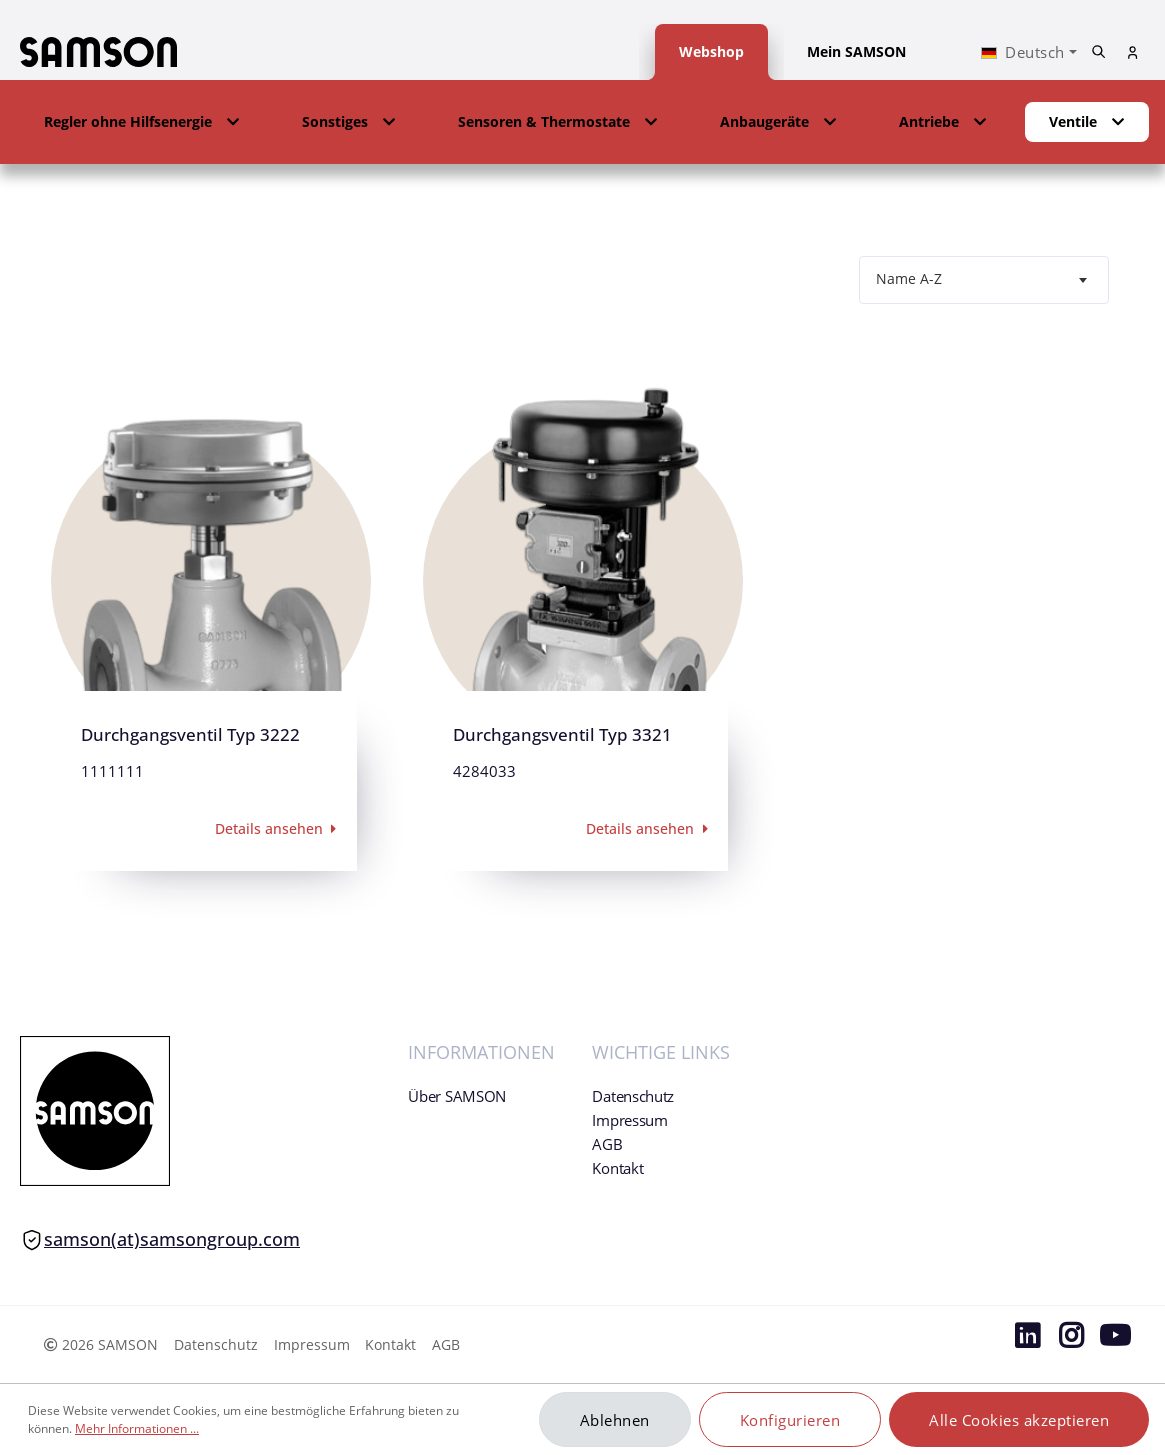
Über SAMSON (457, 1096)
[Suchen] (1099, 51)
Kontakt (617, 1168)
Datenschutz (633, 1096)
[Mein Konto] (1133, 52)
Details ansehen (278, 828)
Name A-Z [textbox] (909, 278)
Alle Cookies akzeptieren (1019, 1420)
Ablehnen (615, 1420)
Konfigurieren (790, 1420)
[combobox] (984, 280)
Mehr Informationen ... (137, 1428)
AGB (607, 1144)
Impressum (629, 1120)
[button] (142, 122)
